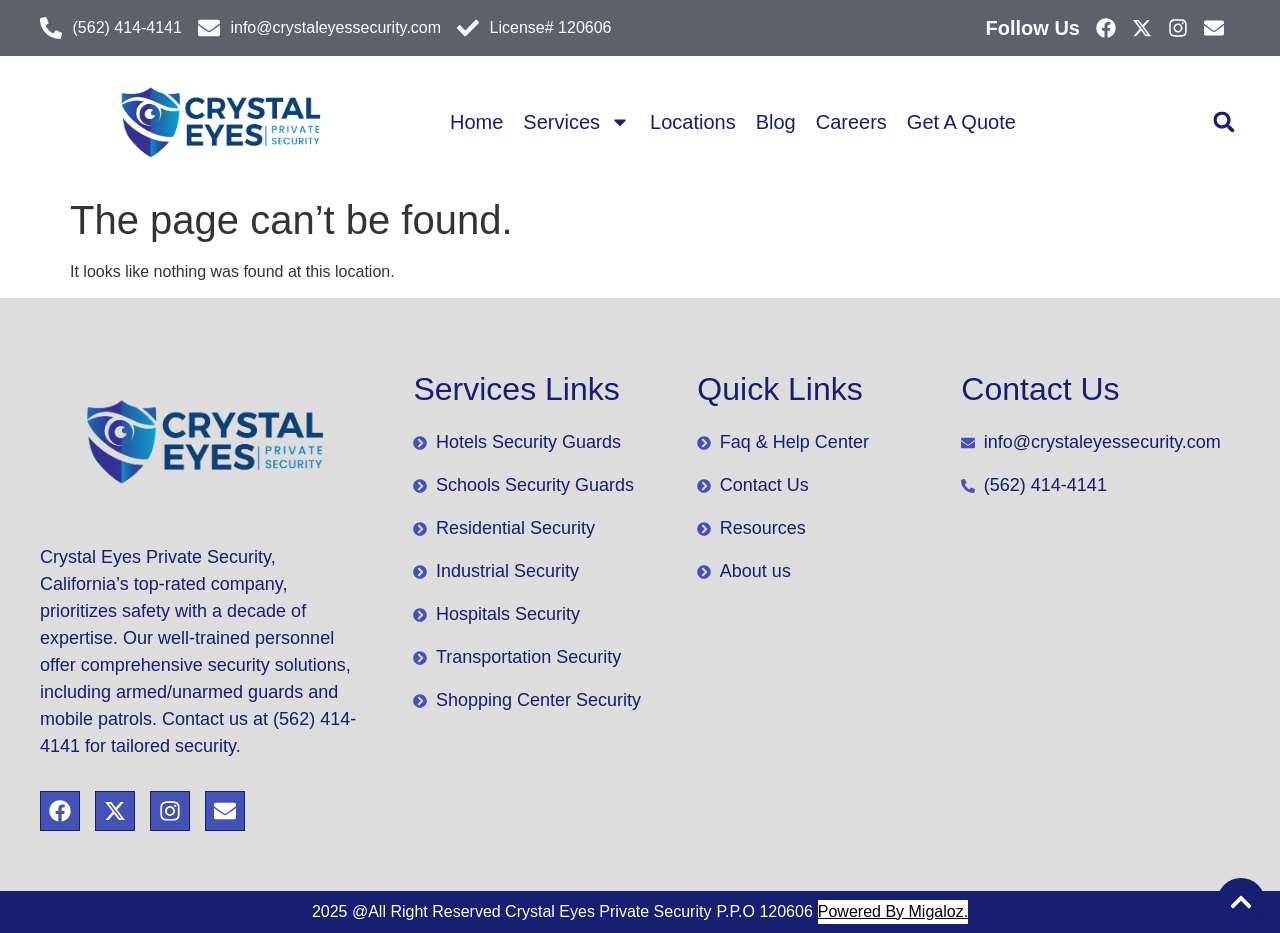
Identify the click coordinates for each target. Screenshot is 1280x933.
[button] (1223, 122)
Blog (776, 122)
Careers (851, 122)
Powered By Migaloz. (893, 911)
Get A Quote (961, 122)
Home (476, 122)
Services (576, 122)
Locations (693, 122)
